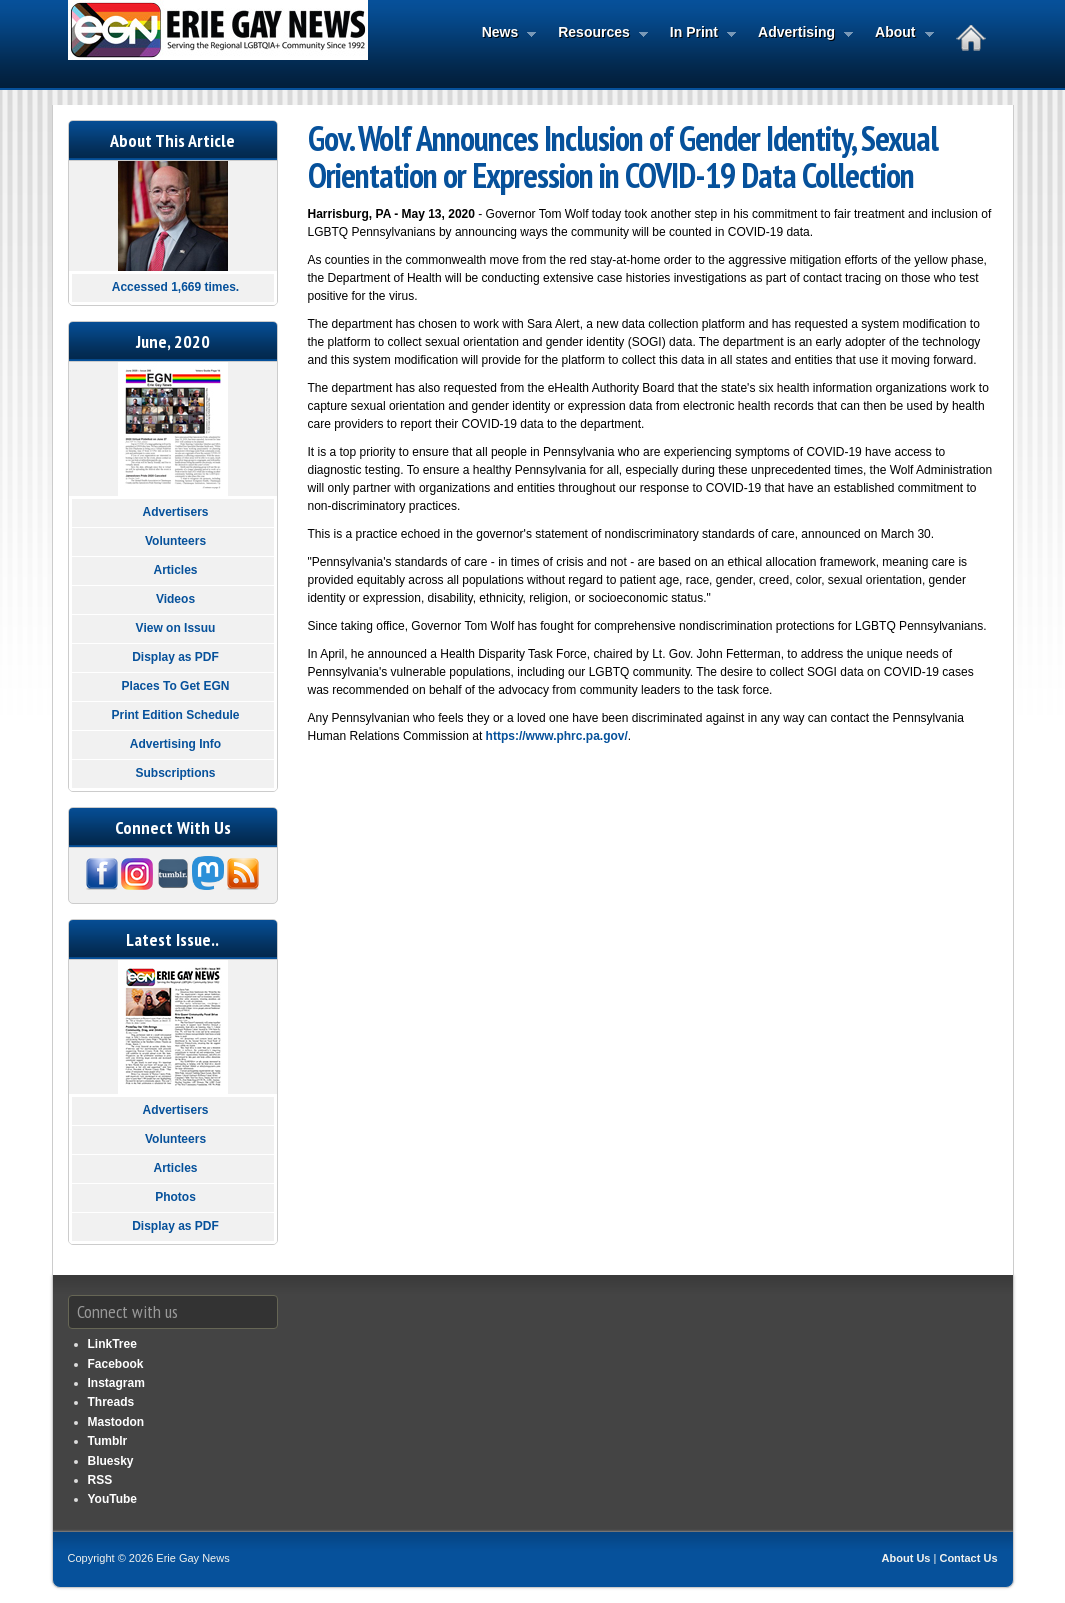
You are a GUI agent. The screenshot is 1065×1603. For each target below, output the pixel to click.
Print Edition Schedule (175, 715)
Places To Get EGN (176, 686)
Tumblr (108, 1441)
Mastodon (116, 1422)
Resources (597, 34)
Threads (111, 1402)
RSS (100, 1480)
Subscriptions (175, 773)
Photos (175, 1197)
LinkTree (112, 1344)
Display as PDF (175, 657)
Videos (175, 599)
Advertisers (175, 512)
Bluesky (111, 1461)
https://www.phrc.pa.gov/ (557, 736)
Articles (175, 570)
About (898, 34)
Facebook (116, 1364)
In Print (697, 34)
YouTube (113, 1499)
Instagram (116, 1383)
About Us (906, 1558)
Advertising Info (175, 744)
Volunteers (175, 541)
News (503, 34)
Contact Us (968, 1558)
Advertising (799, 34)
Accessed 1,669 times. (175, 287)
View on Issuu (176, 628)
